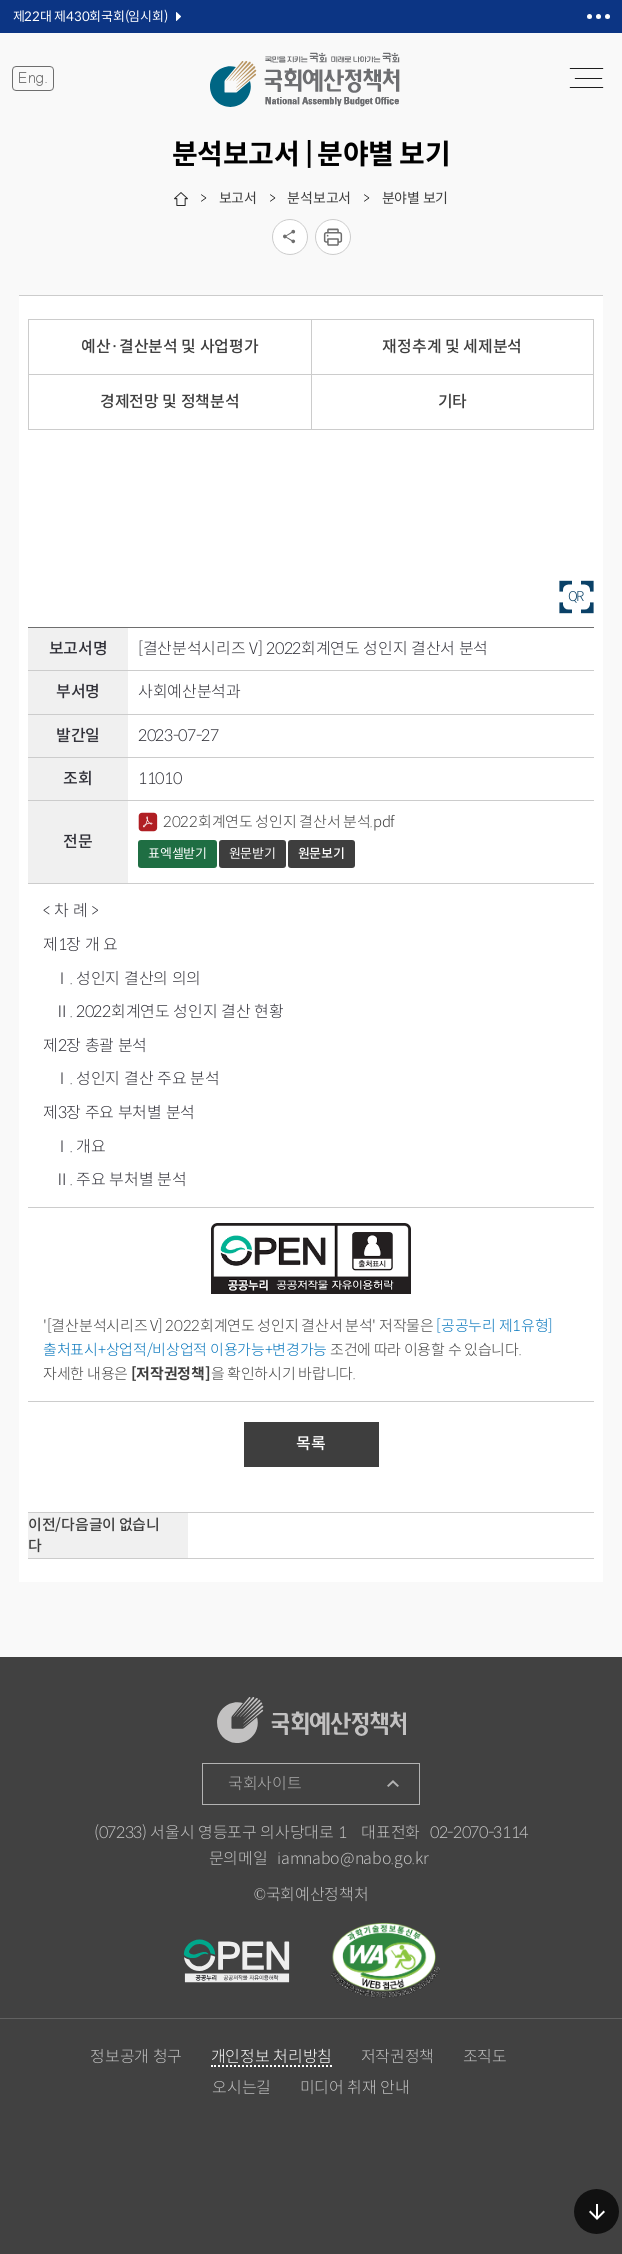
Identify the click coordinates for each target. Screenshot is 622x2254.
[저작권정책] (171, 1373)
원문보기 (321, 853)
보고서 (238, 198)
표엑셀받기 (177, 853)
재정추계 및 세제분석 (451, 346)
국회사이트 (264, 1783)
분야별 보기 (415, 198)
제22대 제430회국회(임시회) (90, 16)
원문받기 (252, 853)
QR (576, 595)
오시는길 (241, 2088)
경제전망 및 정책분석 (169, 401)
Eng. (33, 78)
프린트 (333, 237)
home (181, 199)
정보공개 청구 (136, 2057)
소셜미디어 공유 (290, 237)
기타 (452, 401)
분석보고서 (319, 198)
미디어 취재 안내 (355, 2088)
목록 (310, 1443)
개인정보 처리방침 (271, 2058)
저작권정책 (397, 2057)
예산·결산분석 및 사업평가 (170, 346)
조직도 (485, 2057)
